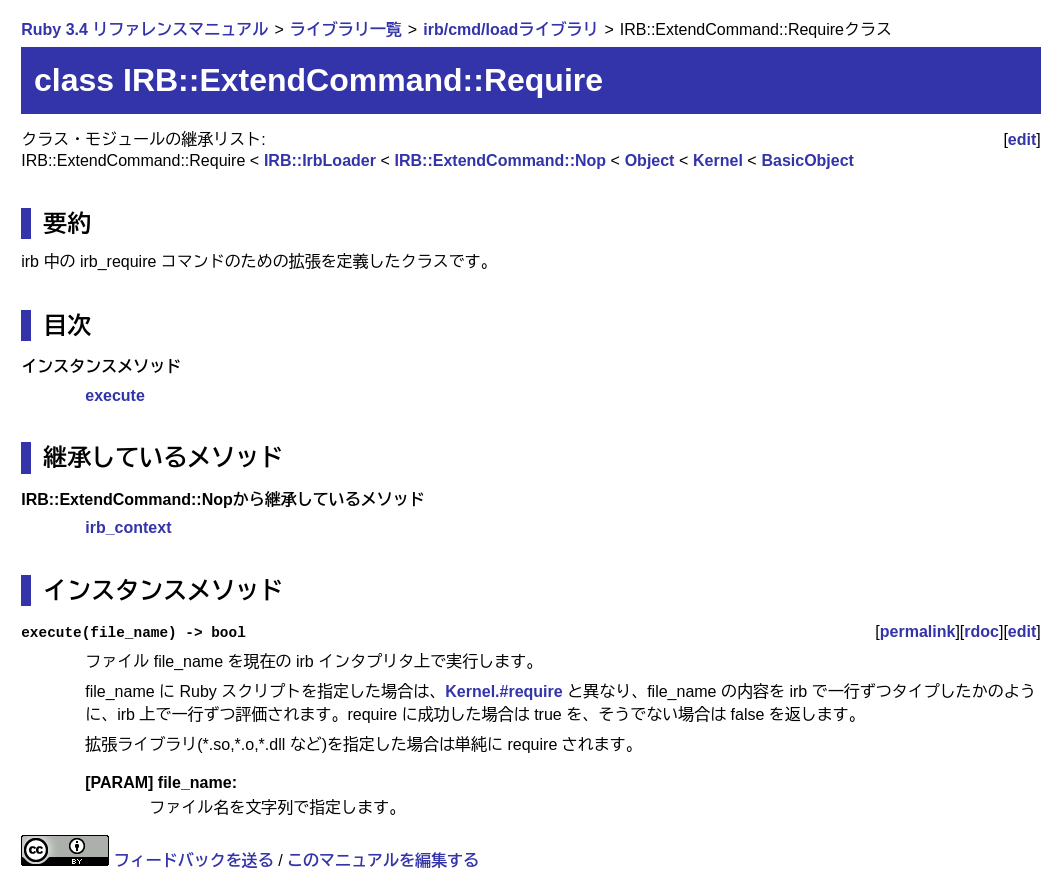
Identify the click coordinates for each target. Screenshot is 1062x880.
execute (115, 395)
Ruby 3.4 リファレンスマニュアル (144, 29)
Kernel (718, 160)
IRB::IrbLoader (320, 160)
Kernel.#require (503, 691)
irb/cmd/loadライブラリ (510, 29)
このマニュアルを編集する (383, 860)
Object (650, 160)
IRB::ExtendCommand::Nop (501, 160)
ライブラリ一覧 (346, 29)
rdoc (981, 631)
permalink (918, 631)
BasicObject (807, 160)
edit (1022, 139)
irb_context (128, 527)
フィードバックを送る (194, 860)
